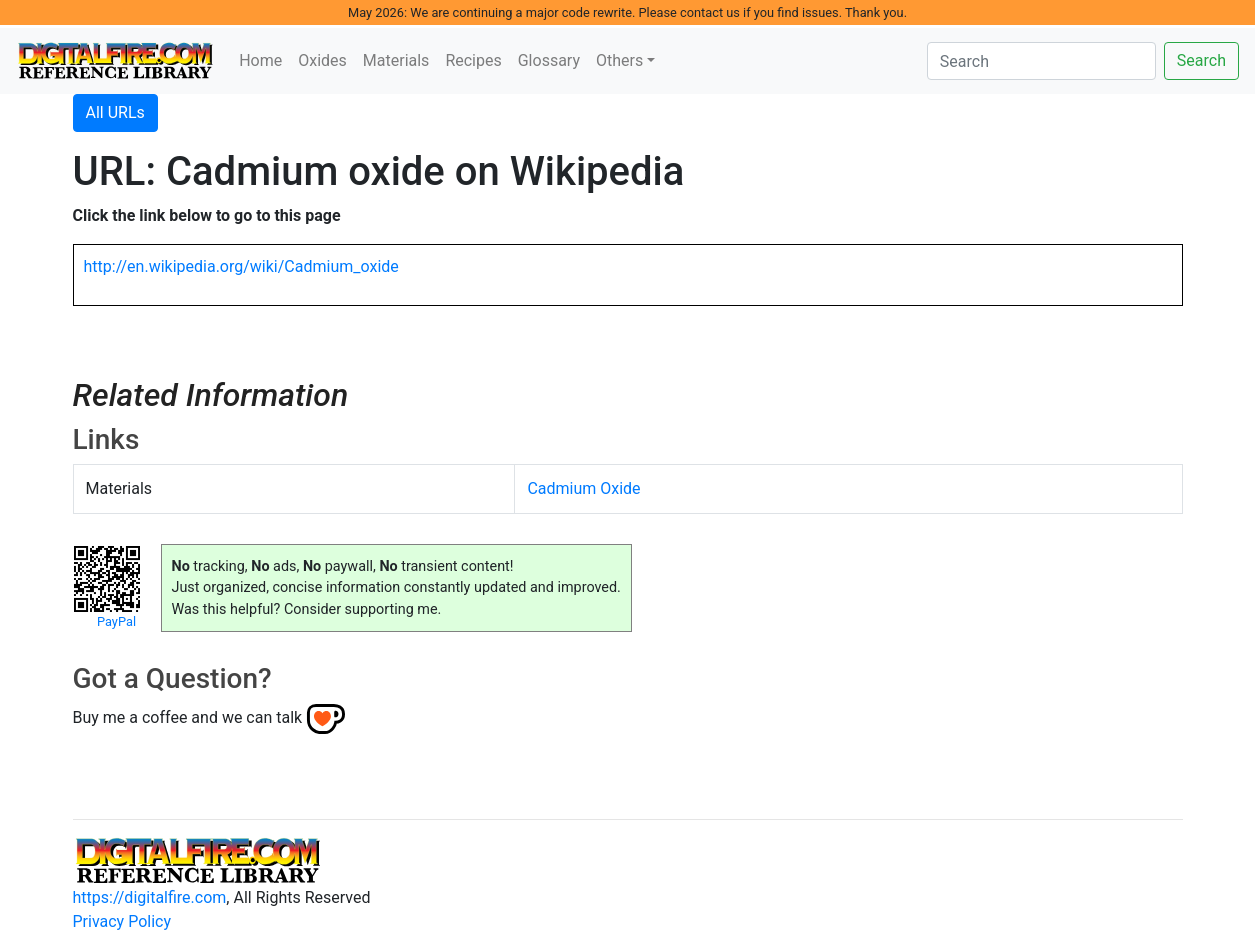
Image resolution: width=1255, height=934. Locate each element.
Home (260, 60)
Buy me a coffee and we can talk (188, 717)
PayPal (116, 621)
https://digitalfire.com (150, 897)
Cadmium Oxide (583, 488)
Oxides (322, 60)
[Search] (1041, 61)
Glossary (549, 60)
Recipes (473, 60)
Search (1201, 60)
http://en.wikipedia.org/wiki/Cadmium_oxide (241, 266)
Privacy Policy (122, 921)
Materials (396, 60)
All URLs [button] (115, 112)
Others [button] (619, 60)
